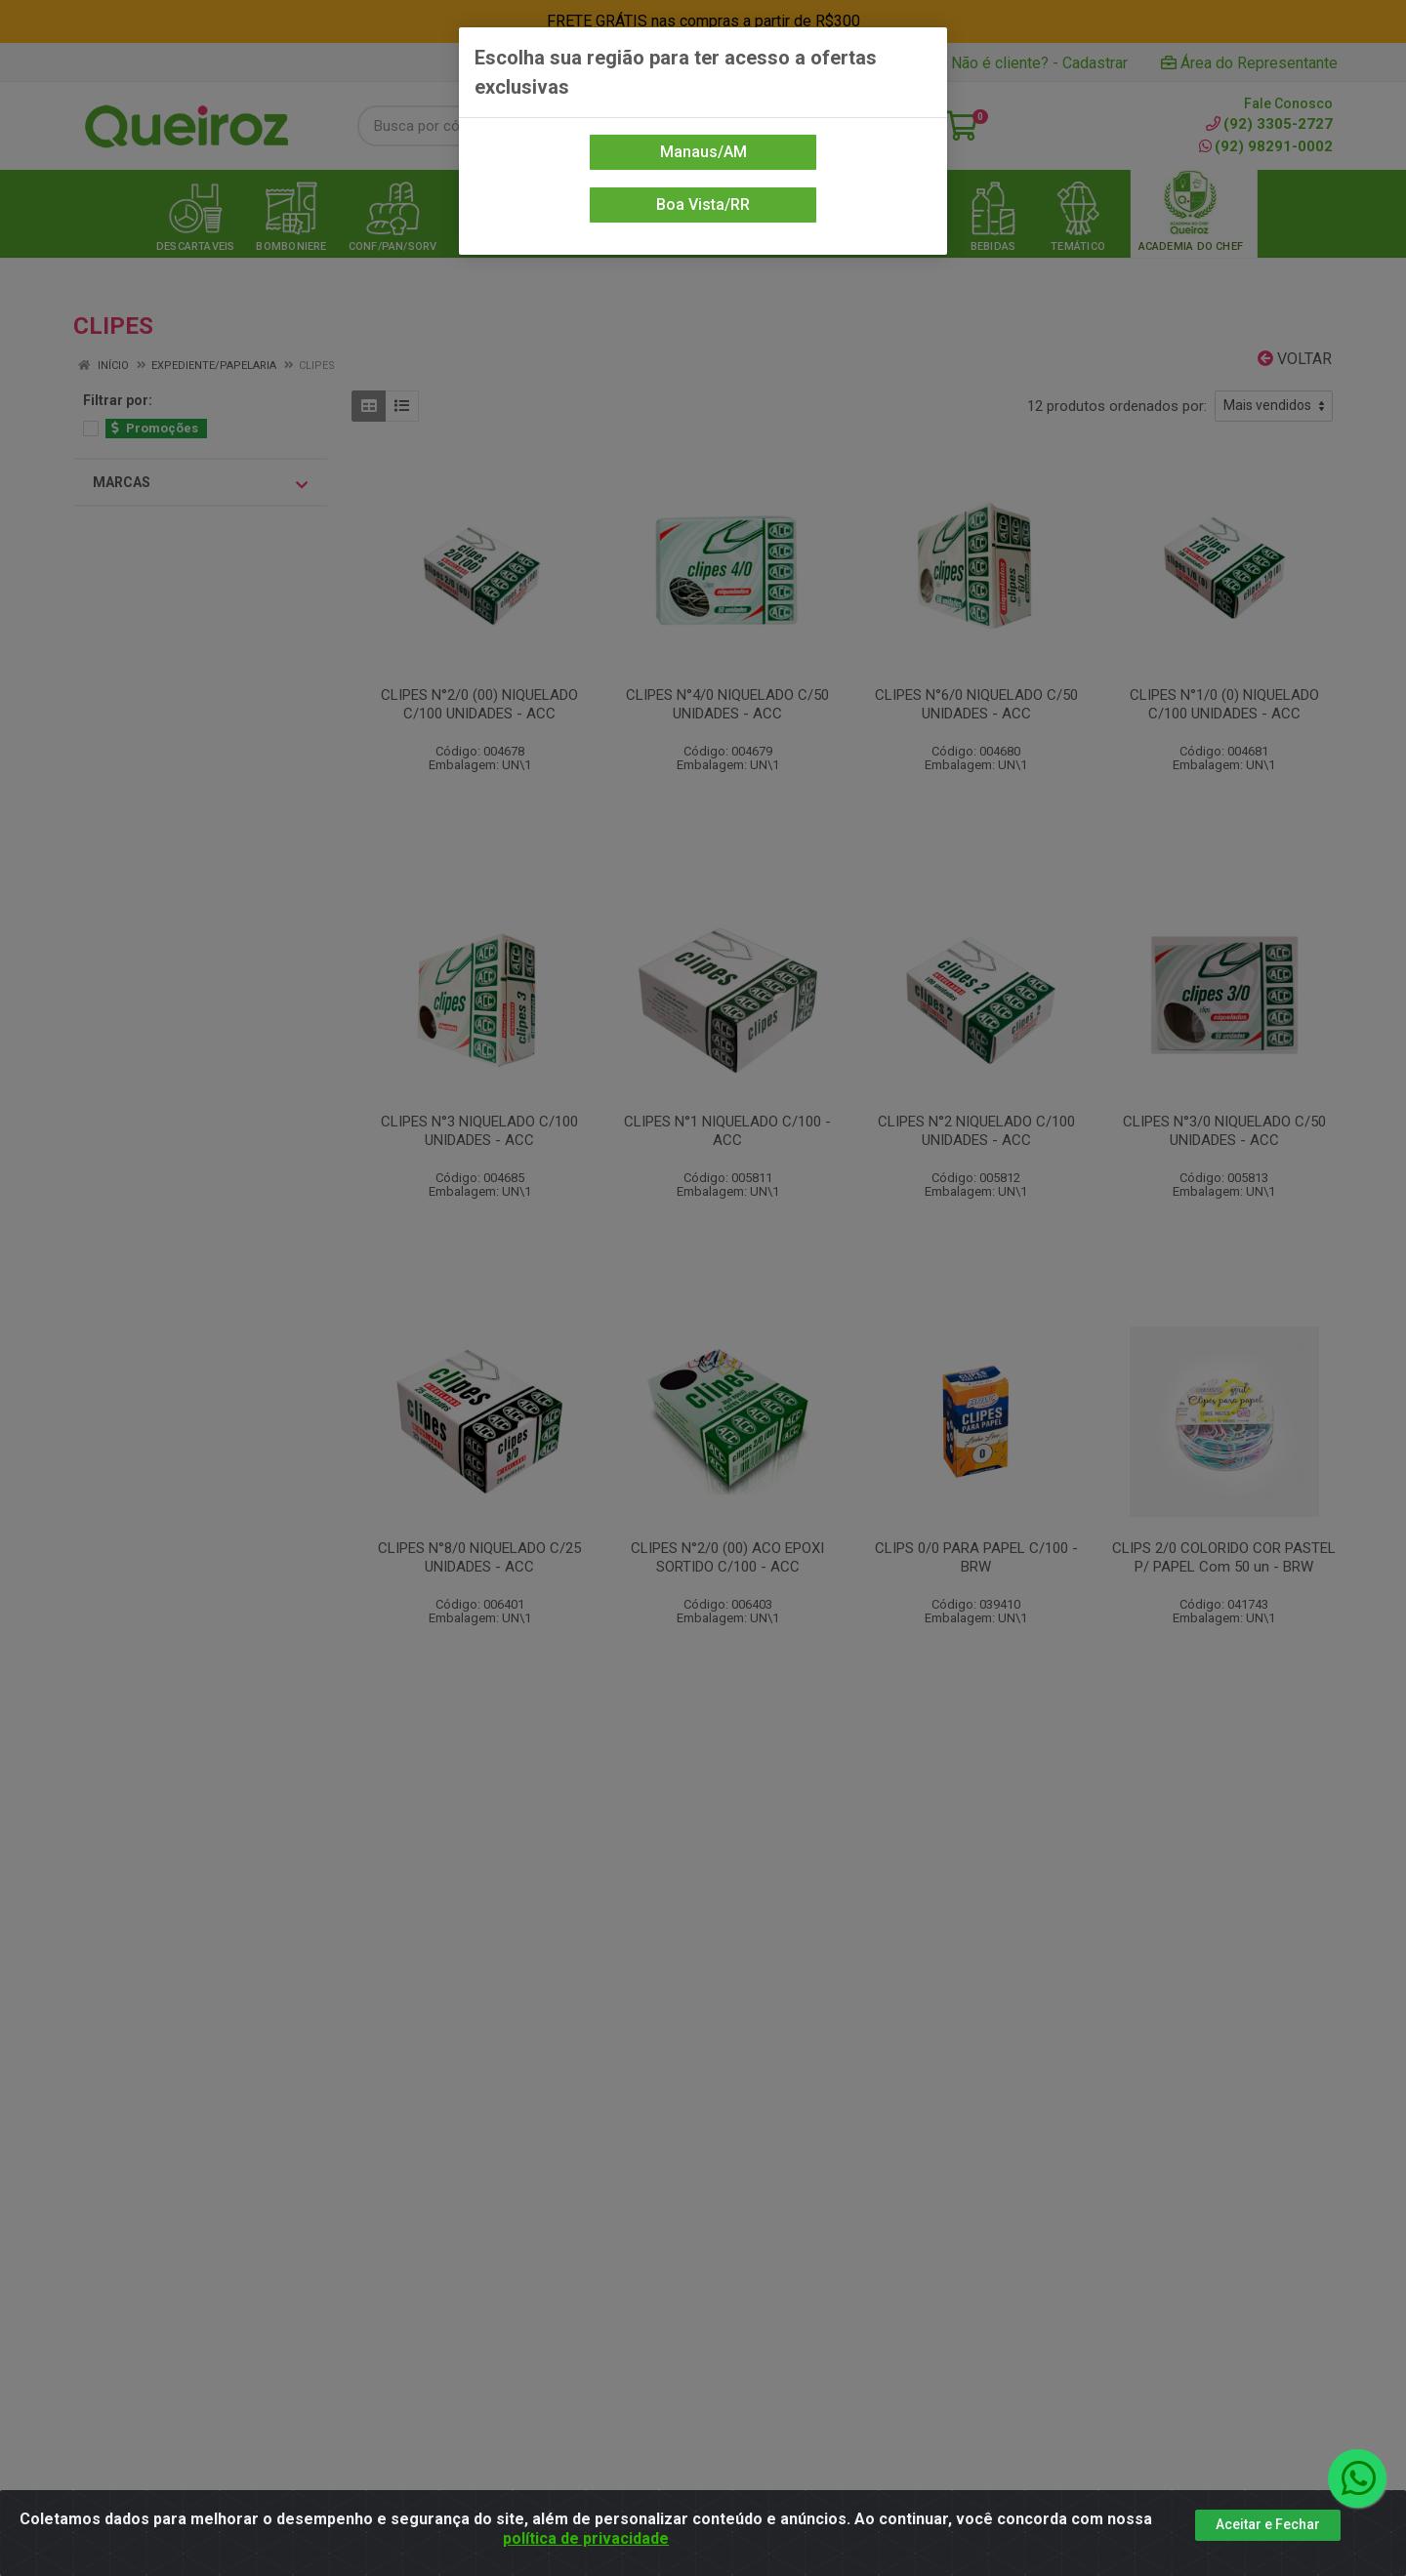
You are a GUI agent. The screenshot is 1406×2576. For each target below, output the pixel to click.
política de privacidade (586, 2538)
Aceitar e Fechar (1268, 2524)
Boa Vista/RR (703, 204)
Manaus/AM (703, 152)
